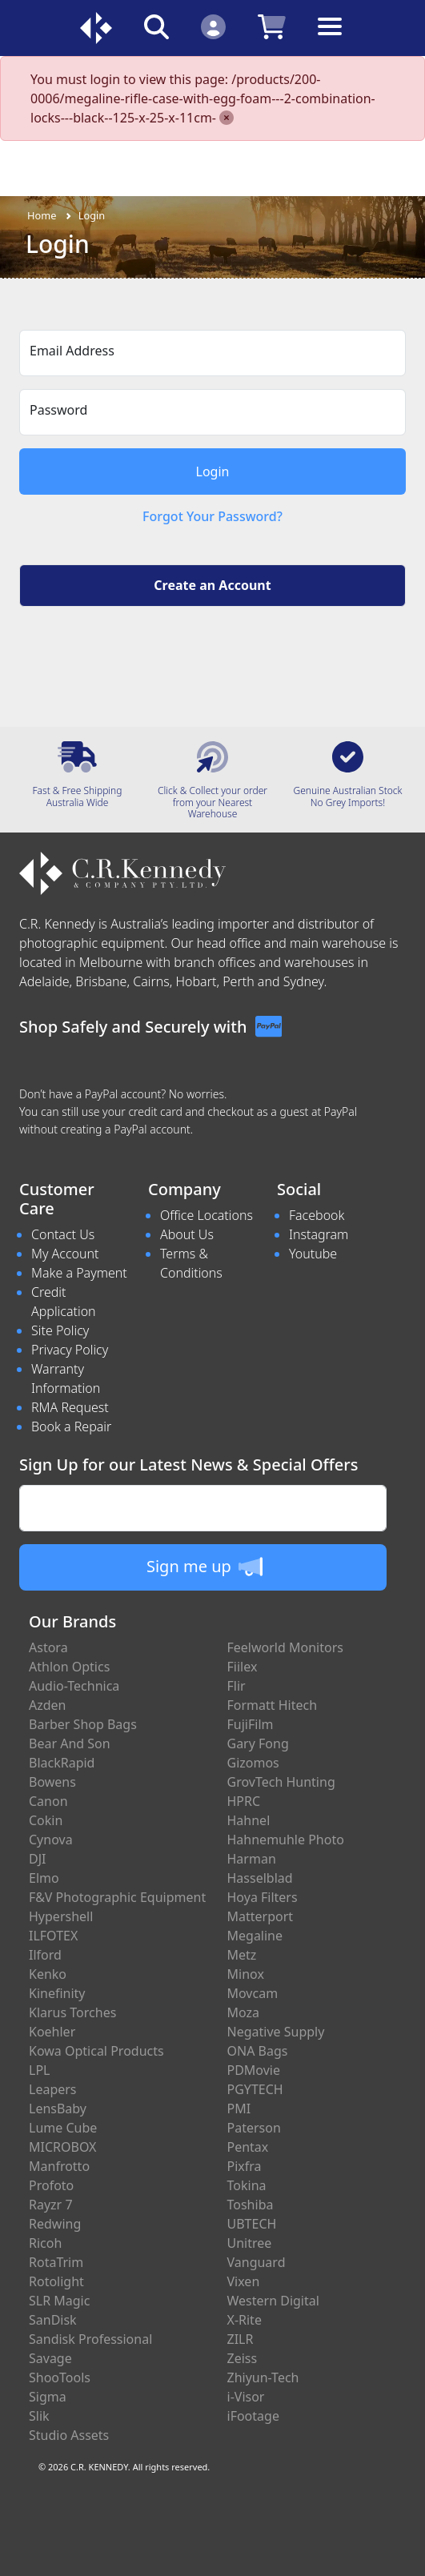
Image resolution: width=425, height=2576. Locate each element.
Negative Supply (276, 2031)
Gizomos (253, 1763)
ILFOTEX (53, 1935)
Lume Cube (63, 2128)
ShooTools (59, 2377)
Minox (245, 1974)
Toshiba (250, 2204)
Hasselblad (260, 1878)
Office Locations (206, 1215)
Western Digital (273, 2300)
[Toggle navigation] (330, 39)
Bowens (52, 1782)
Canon (48, 1801)
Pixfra (244, 2166)
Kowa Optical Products (96, 2051)
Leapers (53, 2089)
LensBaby (57, 2108)
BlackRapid (61, 1763)
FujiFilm (250, 1724)
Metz (242, 1955)
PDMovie (254, 2070)
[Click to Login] (213, 26)
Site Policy (60, 1330)
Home (41, 215)
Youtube (313, 1253)
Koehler (52, 2031)
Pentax (248, 2147)
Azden (47, 1705)
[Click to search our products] (156, 26)
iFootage (253, 2416)
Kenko (47, 1974)
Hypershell (61, 1916)
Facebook (316, 1215)
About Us (187, 1234)
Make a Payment (79, 1273)
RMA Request (70, 1407)
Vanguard (256, 2262)
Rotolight (56, 2281)
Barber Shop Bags (83, 1724)
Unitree (249, 2243)
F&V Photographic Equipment (117, 1897)
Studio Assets (69, 2435)
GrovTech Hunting (281, 1782)
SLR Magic (59, 2300)
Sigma (47, 2396)
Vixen (243, 2281)
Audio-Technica (74, 1686)
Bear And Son (69, 1743)
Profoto (51, 2185)
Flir (236, 1686)
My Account (65, 1253)
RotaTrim (56, 2262)
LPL (39, 2070)
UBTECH (252, 2224)
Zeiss (242, 2358)
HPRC (244, 1801)
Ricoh (45, 2243)
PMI (239, 2108)
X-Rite (244, 2320)
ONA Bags (257, 2051)
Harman (251, 1859)
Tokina (247, 2185)
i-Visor (246, 2396)
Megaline (255, 1935)
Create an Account (212, 585)
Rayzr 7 (51, 2204)
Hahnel (249, 1820)
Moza (243, 2012)
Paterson (254, 2128)
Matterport (260, 1916)
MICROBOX (62, 2147)
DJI (37, 1859)
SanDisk (53, 2320)
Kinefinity (57, 1993)
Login (92, 215)
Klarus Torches (72, 2012)
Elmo (44, 1878)
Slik (39, 2416)
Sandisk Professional (90, 2339)
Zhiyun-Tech (263, 2377)
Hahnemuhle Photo (285, 1839)
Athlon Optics (69, 1666)
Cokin (45, 1820)
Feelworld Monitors (285, 1647)
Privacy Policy (69, 1349)
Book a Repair (71, 1426)
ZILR (240, 2339)
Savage (50, 2358)
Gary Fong (258, 1743)
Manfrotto (59, 2166)
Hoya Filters (262, 1897)
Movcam (253, 1993)
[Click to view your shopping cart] (272, 26)
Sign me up (204, 1567)
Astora (48, 1647)
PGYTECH (255, 2089)
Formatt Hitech (272, 1705)
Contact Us (62, 1234)
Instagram (318, 1234)
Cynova (51, 1839)
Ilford (45, 1955)
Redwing (55, 2224)
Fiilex (242, 1666)
